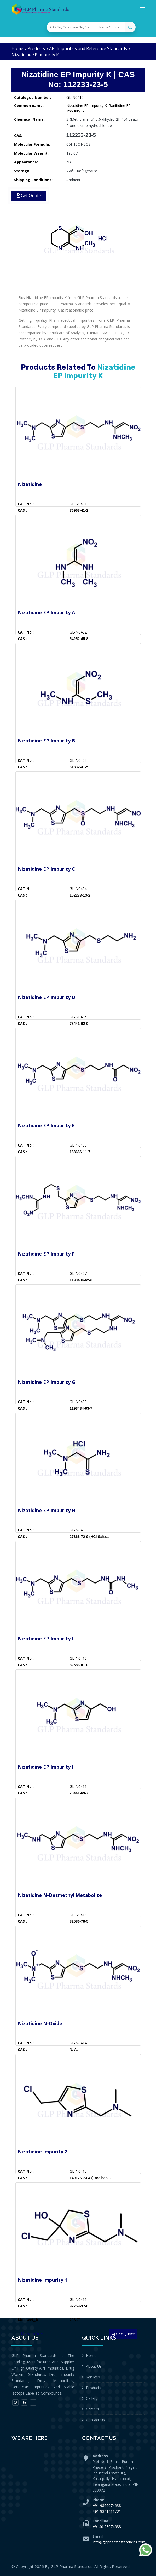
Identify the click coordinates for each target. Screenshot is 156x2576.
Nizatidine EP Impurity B (46, 741)
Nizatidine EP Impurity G (46, 1382)
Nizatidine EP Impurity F (46, 1254)
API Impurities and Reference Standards (88, 48)
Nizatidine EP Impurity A (46, 612)
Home (17, 48)
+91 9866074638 (107, 2505)
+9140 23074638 (107, 2526)
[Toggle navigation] (142, 10)
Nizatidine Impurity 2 (42, 2151)
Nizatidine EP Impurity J (45, 1767)
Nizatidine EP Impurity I (45, 1638)
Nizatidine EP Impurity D (47, 997)
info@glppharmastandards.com (119, 2542)
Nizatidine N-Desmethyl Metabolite (60, 1895)
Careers (92, 2409)
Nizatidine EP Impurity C (46, 869)
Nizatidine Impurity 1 (42, 2280)
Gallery (91, 2398)
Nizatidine (30, 484)
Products (36, 48)
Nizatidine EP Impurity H (47, 1510)
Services (93, 2376)
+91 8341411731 (107, 2511)
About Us (94, 2366)
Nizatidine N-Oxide (40, 2023)
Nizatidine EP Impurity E (46, 1125)
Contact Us (95, 2419)
